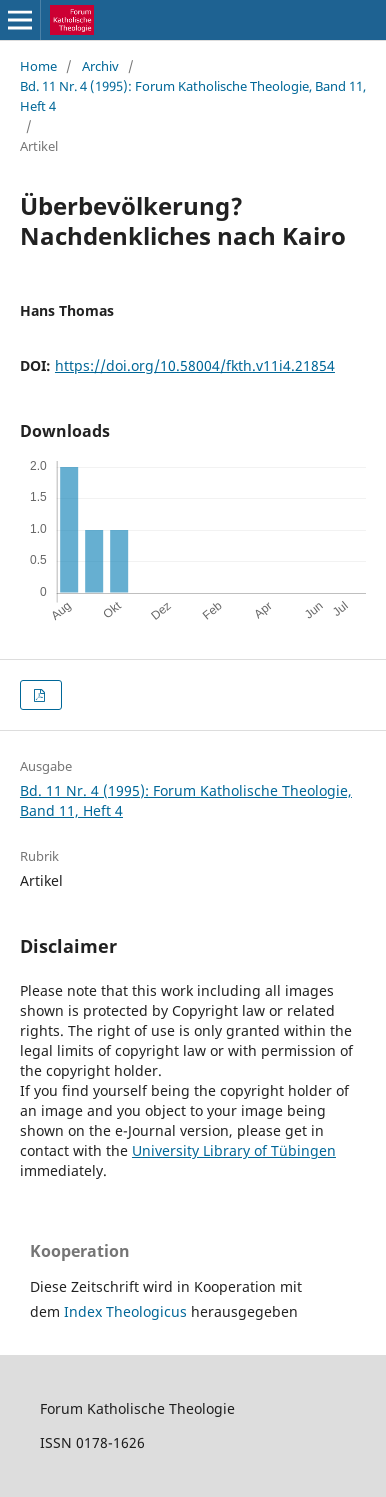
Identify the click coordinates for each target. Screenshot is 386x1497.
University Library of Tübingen (234, 1150)
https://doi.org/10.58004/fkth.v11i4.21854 (195, 365)
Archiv (100, 66)
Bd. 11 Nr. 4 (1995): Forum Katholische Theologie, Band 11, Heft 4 (193, 96)
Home (38, 66)
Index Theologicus (127, 1311)
